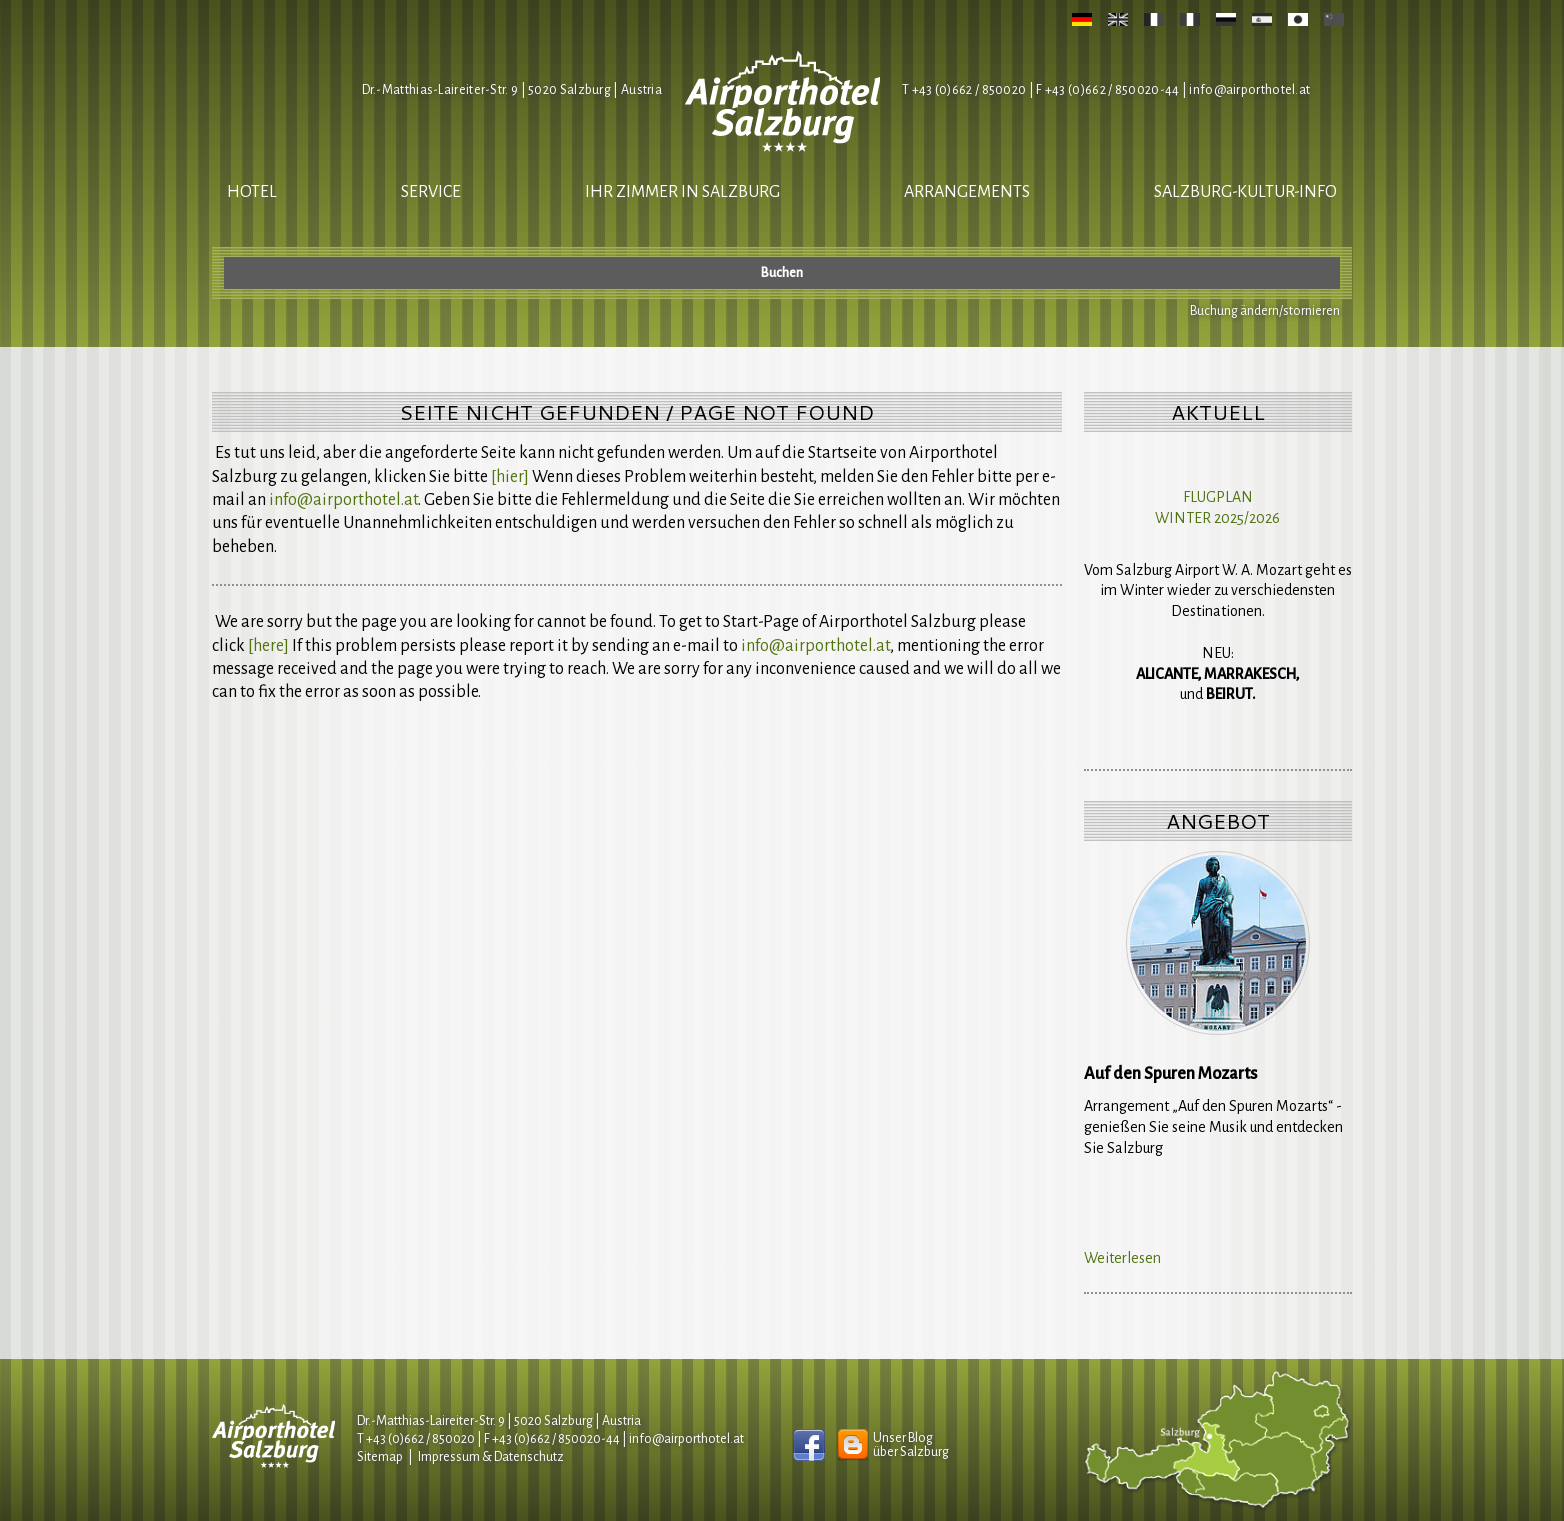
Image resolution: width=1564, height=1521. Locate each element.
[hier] (510, 477)
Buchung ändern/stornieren (1265, 311)
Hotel (252, 192)
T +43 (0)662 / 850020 (964, 90)
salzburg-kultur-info (1245, 192)
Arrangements (967, 192)
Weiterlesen (1122, 1258)
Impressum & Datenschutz (491, 1457)
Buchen (782, 273)
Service (431, 192)
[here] (268, 646)
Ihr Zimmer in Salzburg (682, 192)
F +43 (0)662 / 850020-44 (552, 1439)
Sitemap (380, 1457)
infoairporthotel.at (1249, 90)
